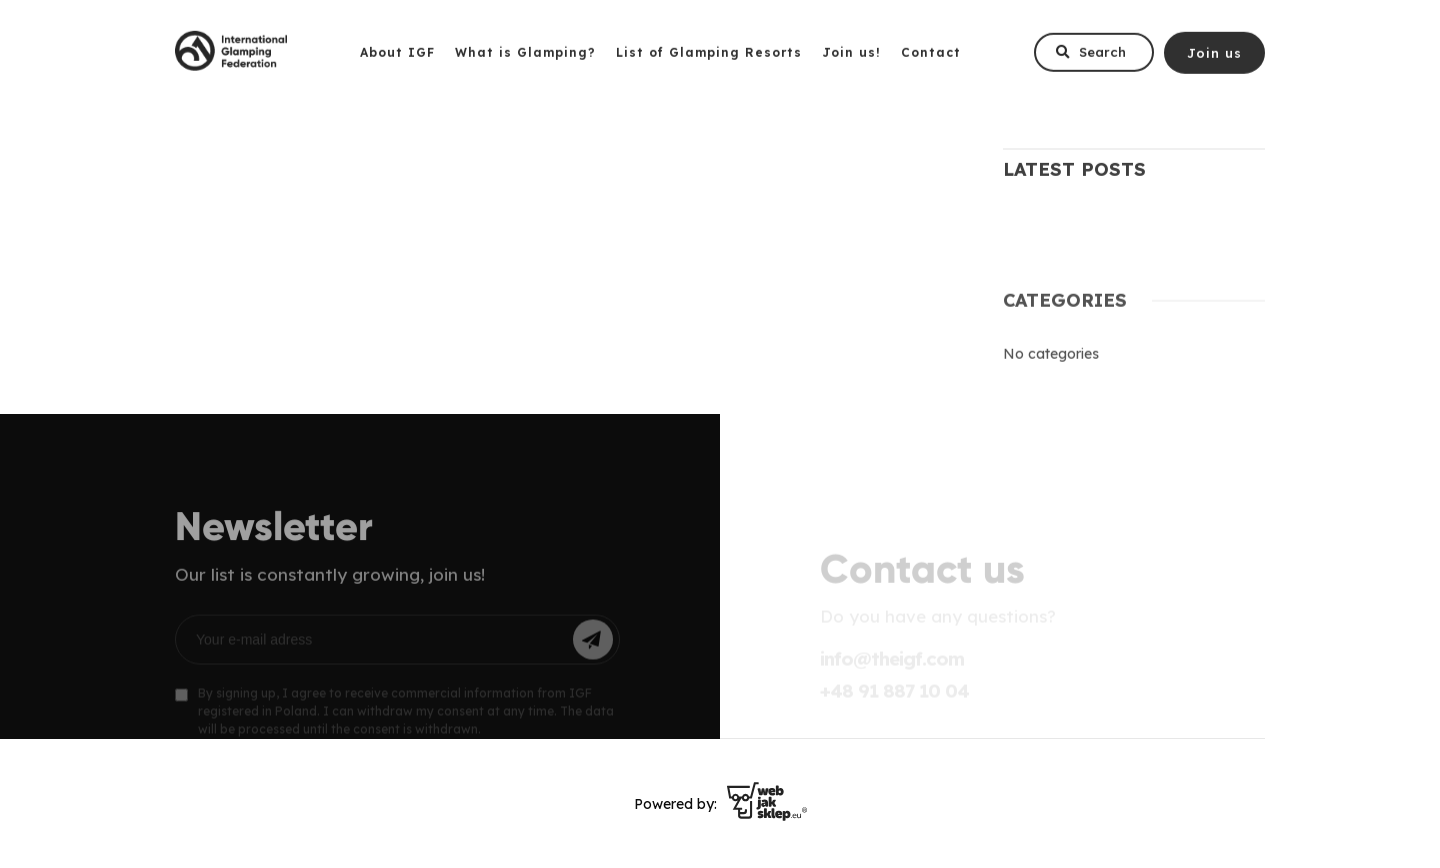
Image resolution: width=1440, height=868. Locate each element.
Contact (931, 57)
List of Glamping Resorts (709, 57)
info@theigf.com (892, 664)
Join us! (851, 57)
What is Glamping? (525, 57)
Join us (1214, 57)
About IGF (397, 57)
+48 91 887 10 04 (894, 696)
